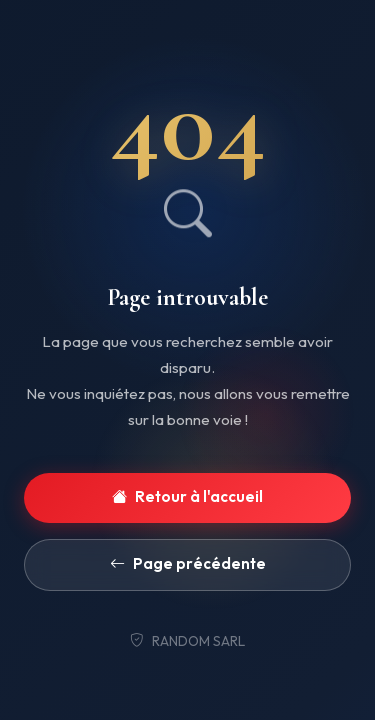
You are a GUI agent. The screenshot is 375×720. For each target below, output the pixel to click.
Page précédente (188, 564)
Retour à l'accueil (187, 497)
